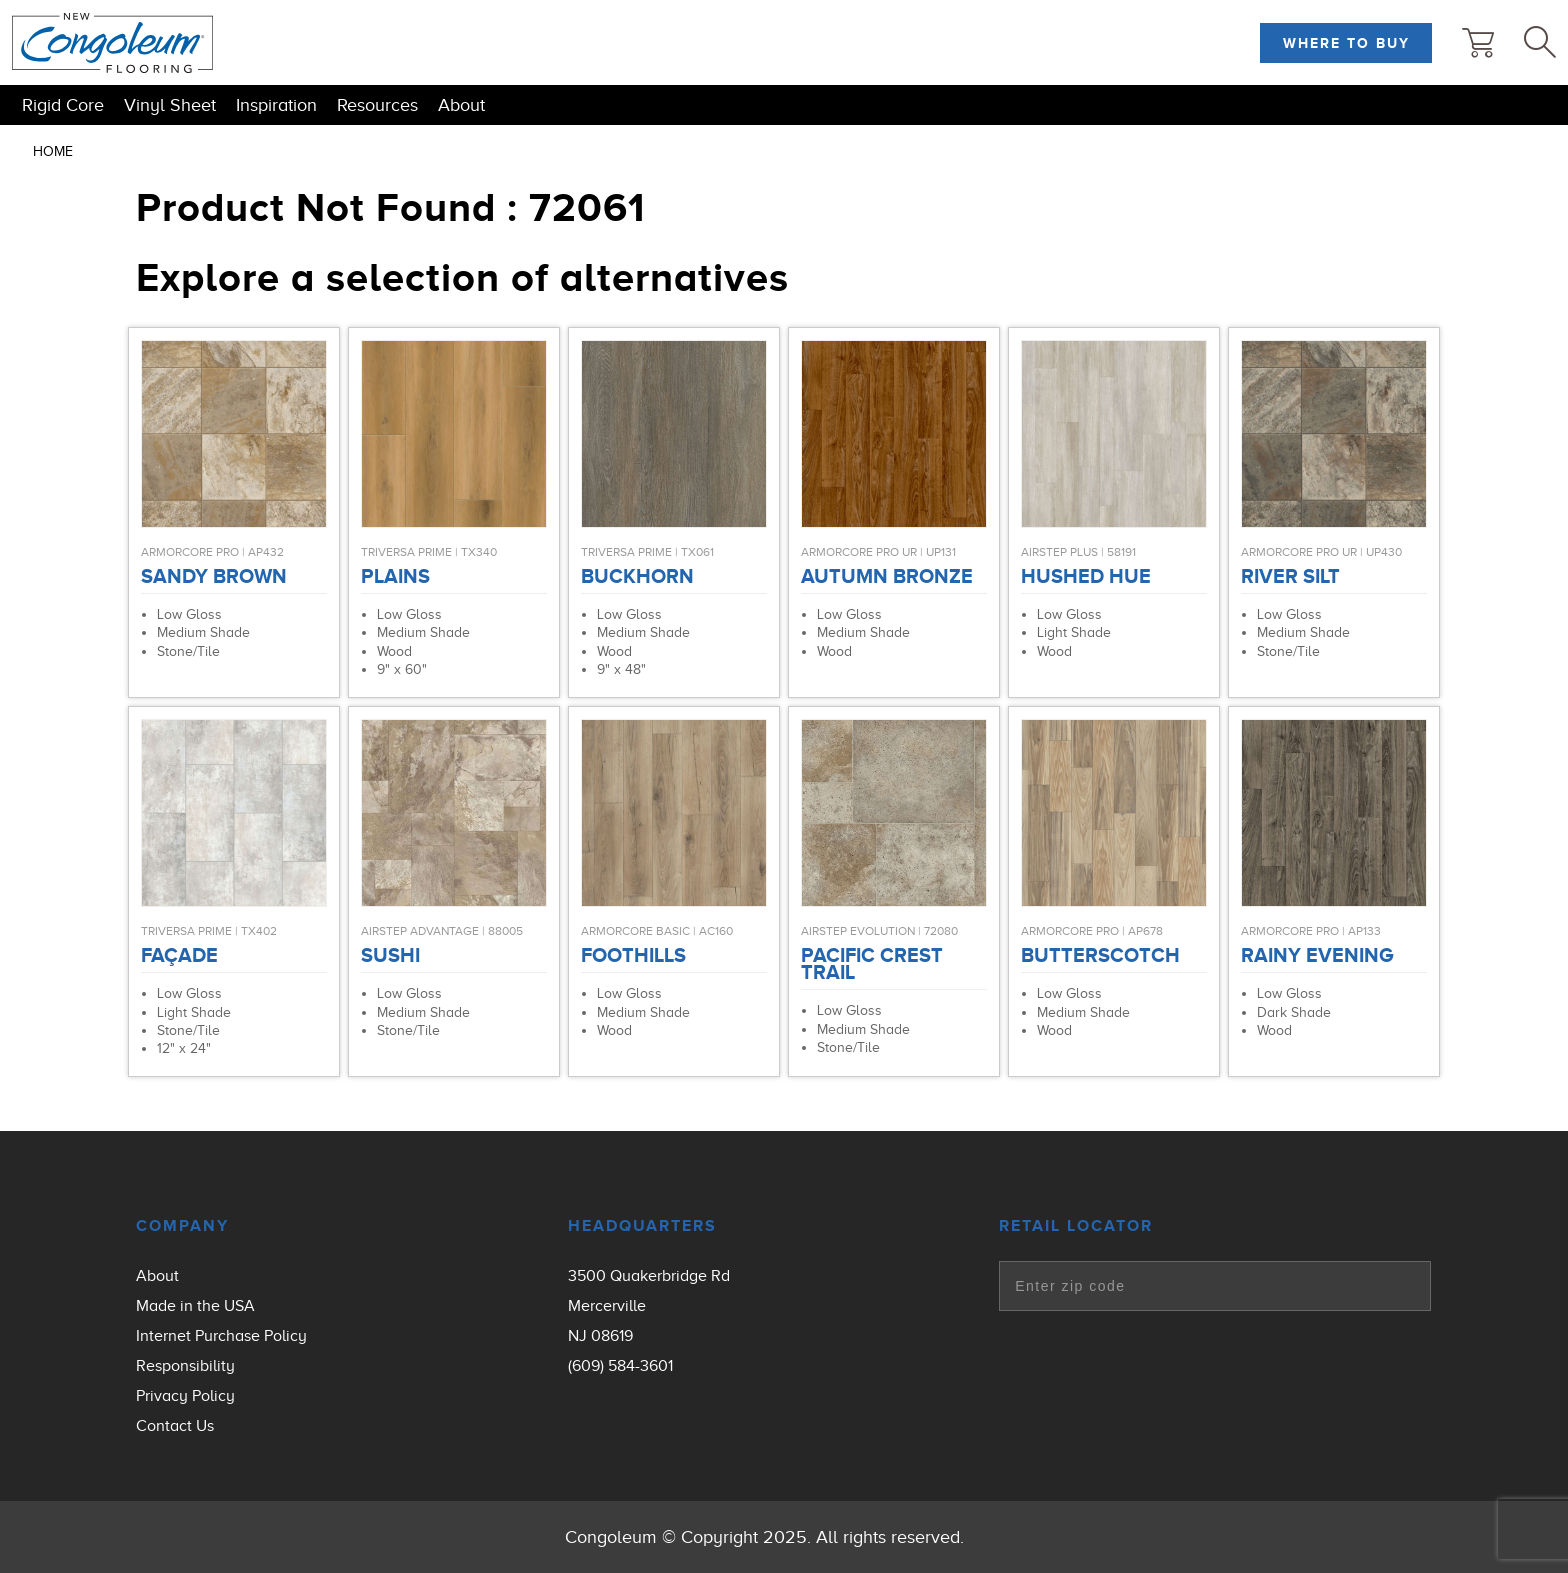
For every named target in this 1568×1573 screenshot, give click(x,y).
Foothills (633, 955)
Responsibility (185, 1366)
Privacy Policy (185, 1396)
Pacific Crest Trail (872, 963)
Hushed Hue (1086, 576)
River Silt (1290, 576)
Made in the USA (195, 1306)
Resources (377, 105)
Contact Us (175, 1426)
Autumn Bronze (887, 576)
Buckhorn (637, 576)
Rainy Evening (1317, 955)
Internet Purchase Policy (221, 1336)
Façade (179, 955)
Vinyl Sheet (170, 105)
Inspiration (276, 105)
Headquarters (642, 1226)
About (461, 105)
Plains (395, 576)
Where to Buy (1346, 43)
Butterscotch (1100, 955)
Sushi (390, 955)
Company (182, 1226)
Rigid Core (63, 105)
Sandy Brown (214, 576)
